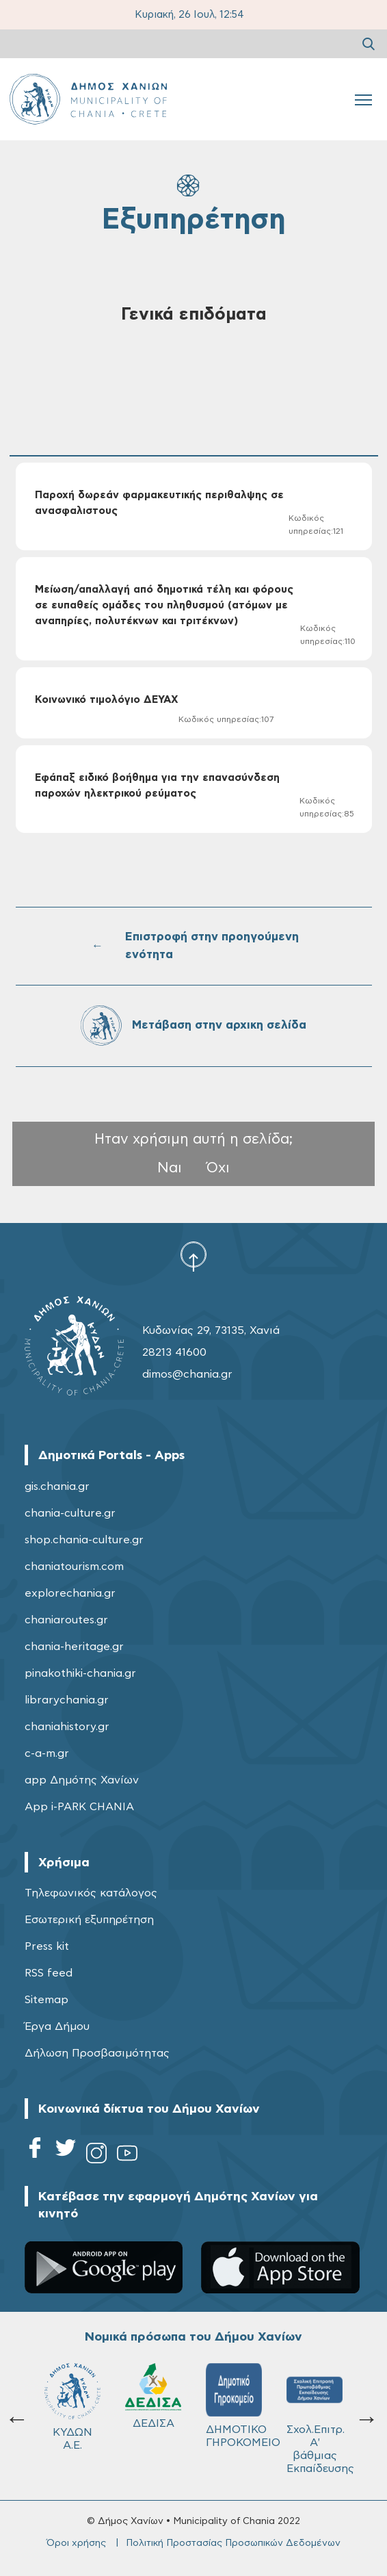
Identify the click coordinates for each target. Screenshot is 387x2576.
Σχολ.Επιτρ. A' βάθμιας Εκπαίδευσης (320, 2418)
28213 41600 (174, 1352)
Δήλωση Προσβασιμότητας (97, 2053)
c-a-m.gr (47, 1753)
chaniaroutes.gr (66, 1619)
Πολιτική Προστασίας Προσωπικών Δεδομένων (233, 2543)
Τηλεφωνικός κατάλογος (91, 1893)
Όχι (218, 1168)
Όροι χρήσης (76, 2543)
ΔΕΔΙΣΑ (153, 2396)
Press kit (47, 1946)
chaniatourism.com (74, 1566)
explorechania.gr (70, 1593)
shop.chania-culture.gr (84, 1539)
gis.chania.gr (57, 1486)
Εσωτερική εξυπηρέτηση (89, 1919)
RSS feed (48, 1973)
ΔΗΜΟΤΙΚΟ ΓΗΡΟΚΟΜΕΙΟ (240, 2405)
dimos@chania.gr (187, 1374)
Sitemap (46, 1999)
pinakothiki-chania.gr (80, 1673)
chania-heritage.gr (74, 1646)
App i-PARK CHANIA (79, 1806)
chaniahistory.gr (67, 1726)
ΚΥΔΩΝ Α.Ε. (72, 2407)
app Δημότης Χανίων (82, 1780)
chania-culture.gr (70, 1513)
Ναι (169, 1168)
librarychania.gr (67, 1700)
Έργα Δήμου (57, 2026)
